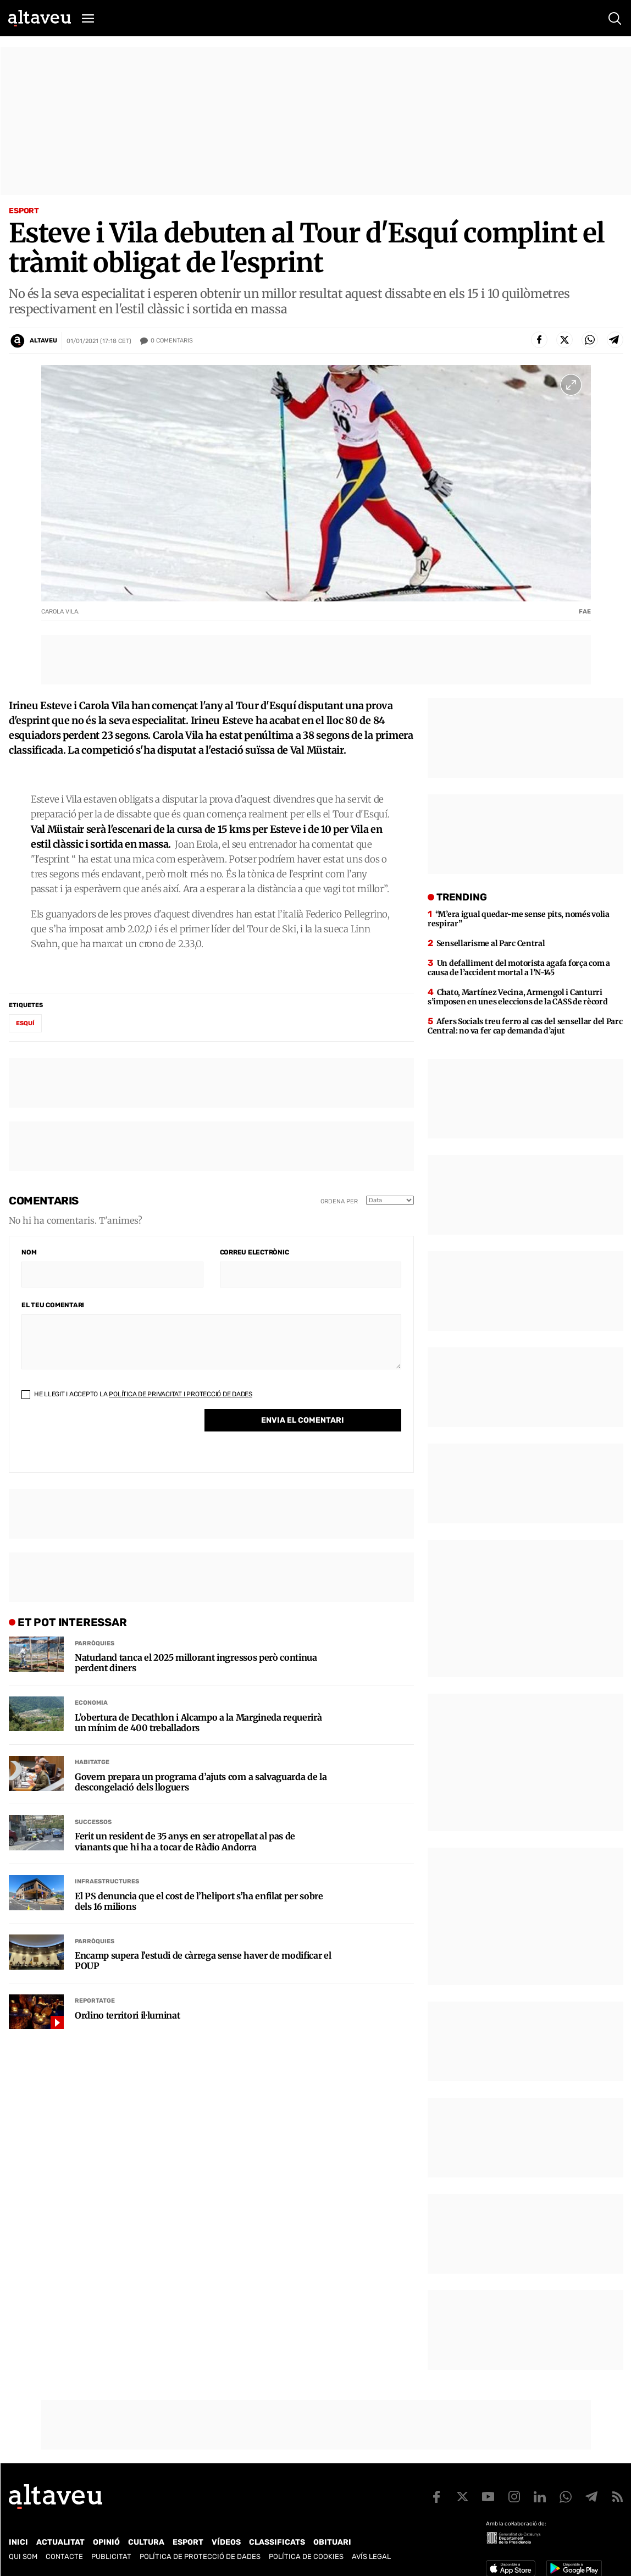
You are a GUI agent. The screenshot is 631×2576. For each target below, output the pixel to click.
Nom (28, 1252)
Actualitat (60, 2542)
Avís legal (371, 2556)
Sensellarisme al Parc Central (490, 943)
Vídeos (226, 2542)
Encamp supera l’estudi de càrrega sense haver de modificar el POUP (203, 1960)
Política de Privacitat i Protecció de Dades (180, 1394)
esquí (25, 1023)
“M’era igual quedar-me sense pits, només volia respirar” (519, 918)
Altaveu (43, 340)
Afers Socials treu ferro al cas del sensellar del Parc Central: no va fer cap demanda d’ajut (525, 1026)
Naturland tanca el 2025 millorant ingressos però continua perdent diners (196, 1662)
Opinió (106, 2542)
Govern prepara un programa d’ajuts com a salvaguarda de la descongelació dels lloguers (200, 1782)
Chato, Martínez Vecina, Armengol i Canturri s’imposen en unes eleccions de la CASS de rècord (518, 997)
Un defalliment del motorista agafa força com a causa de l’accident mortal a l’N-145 (519, 967)
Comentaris (172, 341)
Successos (93, 1822)
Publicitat (111, 2556)
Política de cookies (306, 2556)
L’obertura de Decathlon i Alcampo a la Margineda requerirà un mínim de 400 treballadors (198, 1722)
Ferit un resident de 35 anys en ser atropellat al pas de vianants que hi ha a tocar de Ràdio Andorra (185, 1841)
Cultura (146, 2542)
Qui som (23, 2556)
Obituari (332, 2542)
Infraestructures (107, 1881)
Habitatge (92, 1762)
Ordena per (339, 1201)
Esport (24, 210)
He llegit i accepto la (136, 1394)
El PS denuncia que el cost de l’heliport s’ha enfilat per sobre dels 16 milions (199, 1901)
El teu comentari (52, 1305)
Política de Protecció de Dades (200, 2556)
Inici (18, 2542)
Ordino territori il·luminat (127, 2015)
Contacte (64, 2556)
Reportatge (95, 2000)
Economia (91, 1702)
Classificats (277, 2542)
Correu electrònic (254, 1252)
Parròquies (94, 1643)
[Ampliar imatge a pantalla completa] (571, 385)
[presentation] (105, 1438)
